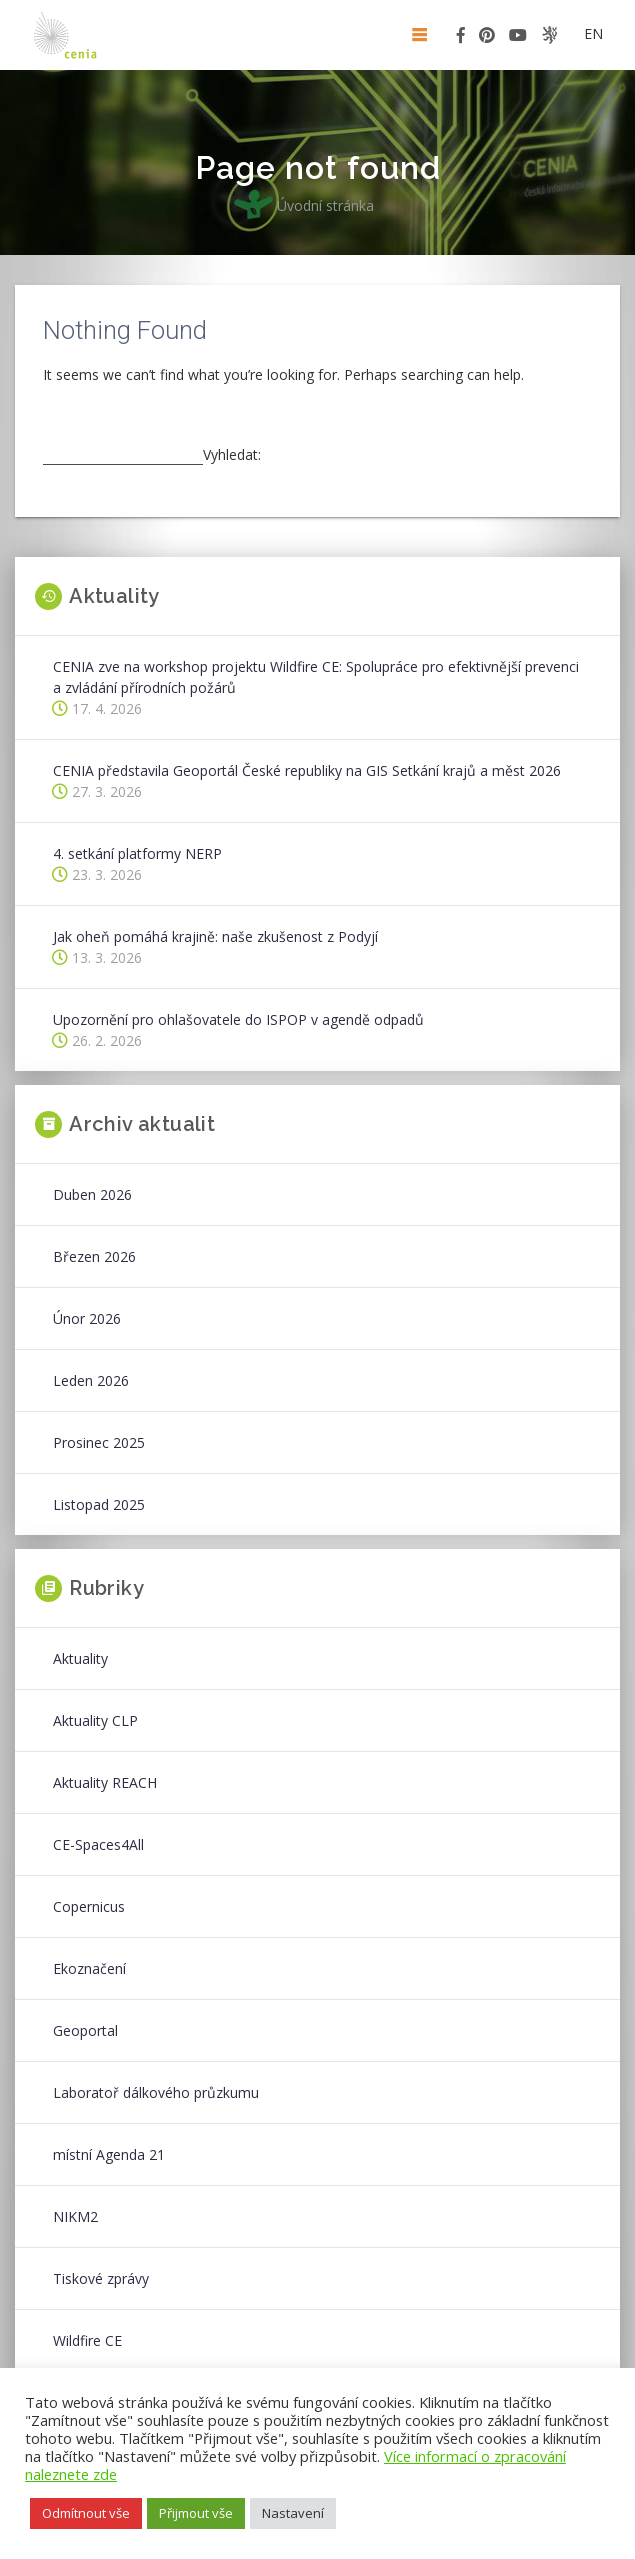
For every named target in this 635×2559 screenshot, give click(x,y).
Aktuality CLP (95, 1720)
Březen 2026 (94, 1256)
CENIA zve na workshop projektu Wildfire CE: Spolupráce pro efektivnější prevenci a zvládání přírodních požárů (316, 677)
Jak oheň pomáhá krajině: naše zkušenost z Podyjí (215, 936)
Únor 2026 (87, 1318)
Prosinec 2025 (99, 1442)
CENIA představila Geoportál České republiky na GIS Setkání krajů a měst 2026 (307, 770)
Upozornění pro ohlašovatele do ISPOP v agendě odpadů (238, 1019)
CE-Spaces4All (98, 1844)
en (593, 33)
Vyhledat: (232, 454)
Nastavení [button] (293, 2513)
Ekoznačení (89, 1968)
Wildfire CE (87, 2340)
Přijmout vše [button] (196, 2513)
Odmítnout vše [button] (86, 2513)
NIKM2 (75, 2216)
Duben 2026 (92, 1194)
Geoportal (85, 2030)
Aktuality (80, 1658)
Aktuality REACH (105, 1782)
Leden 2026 (91, 1380)
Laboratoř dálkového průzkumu (156, 2092)
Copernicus (89, 1906)
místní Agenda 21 (109, 2154)
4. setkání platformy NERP (137, 853)
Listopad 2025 (99, 1504)
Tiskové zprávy (101, 2278)
